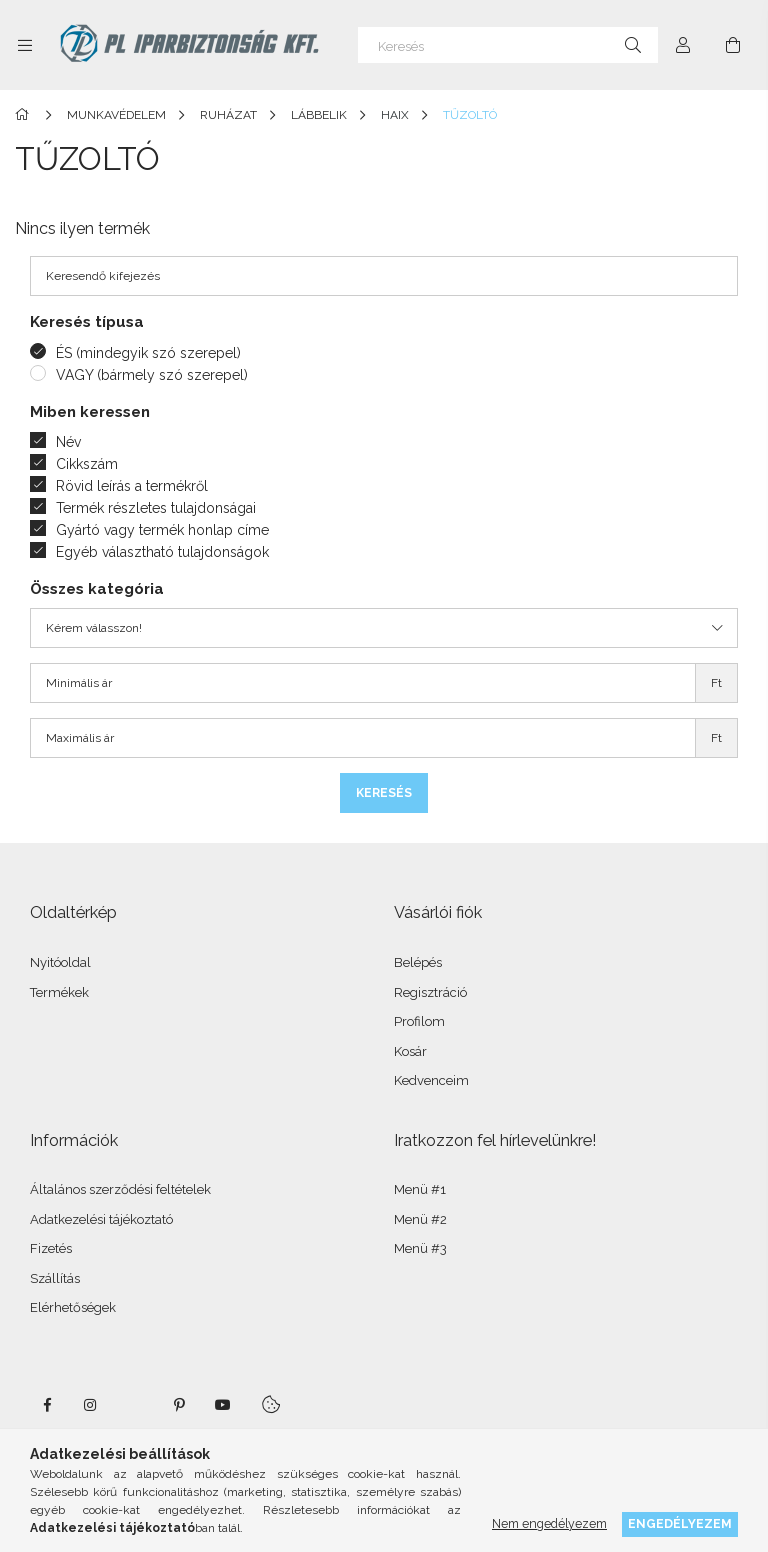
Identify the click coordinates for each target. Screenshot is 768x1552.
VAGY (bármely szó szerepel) (152, 375)
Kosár (410, 1051)
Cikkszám (87, 464)
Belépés (418, 962)
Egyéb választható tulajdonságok (162, 552)
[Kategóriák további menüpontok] (25, 45)
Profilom (419, 1021)
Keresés (384, 793)
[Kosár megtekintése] (733, 45)
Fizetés (51, 1248)
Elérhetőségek (73, 1307)
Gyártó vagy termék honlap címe (162, 530)
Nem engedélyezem (549, 1523)
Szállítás (55, 1278)
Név (68, 442)
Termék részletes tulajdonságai (156, 508)
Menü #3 (420, 1248)
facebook (47, 1405)
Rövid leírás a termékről (132, 486)
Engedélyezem (680, 1523)
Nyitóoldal (60, 962)
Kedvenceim (431, 1080)
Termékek (59, 992)
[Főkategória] (25, 115)
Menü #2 (420, 1219)
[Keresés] (508, 45)
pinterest (179, 1405)
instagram (91, 1405)
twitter (135, 1405)
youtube (223, 1405)
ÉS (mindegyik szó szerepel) (148, 353)
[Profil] (683, 45)
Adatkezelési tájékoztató (101, 1219)
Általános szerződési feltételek (120, 1189)
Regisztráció (430, 992)
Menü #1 (420, 1189)
